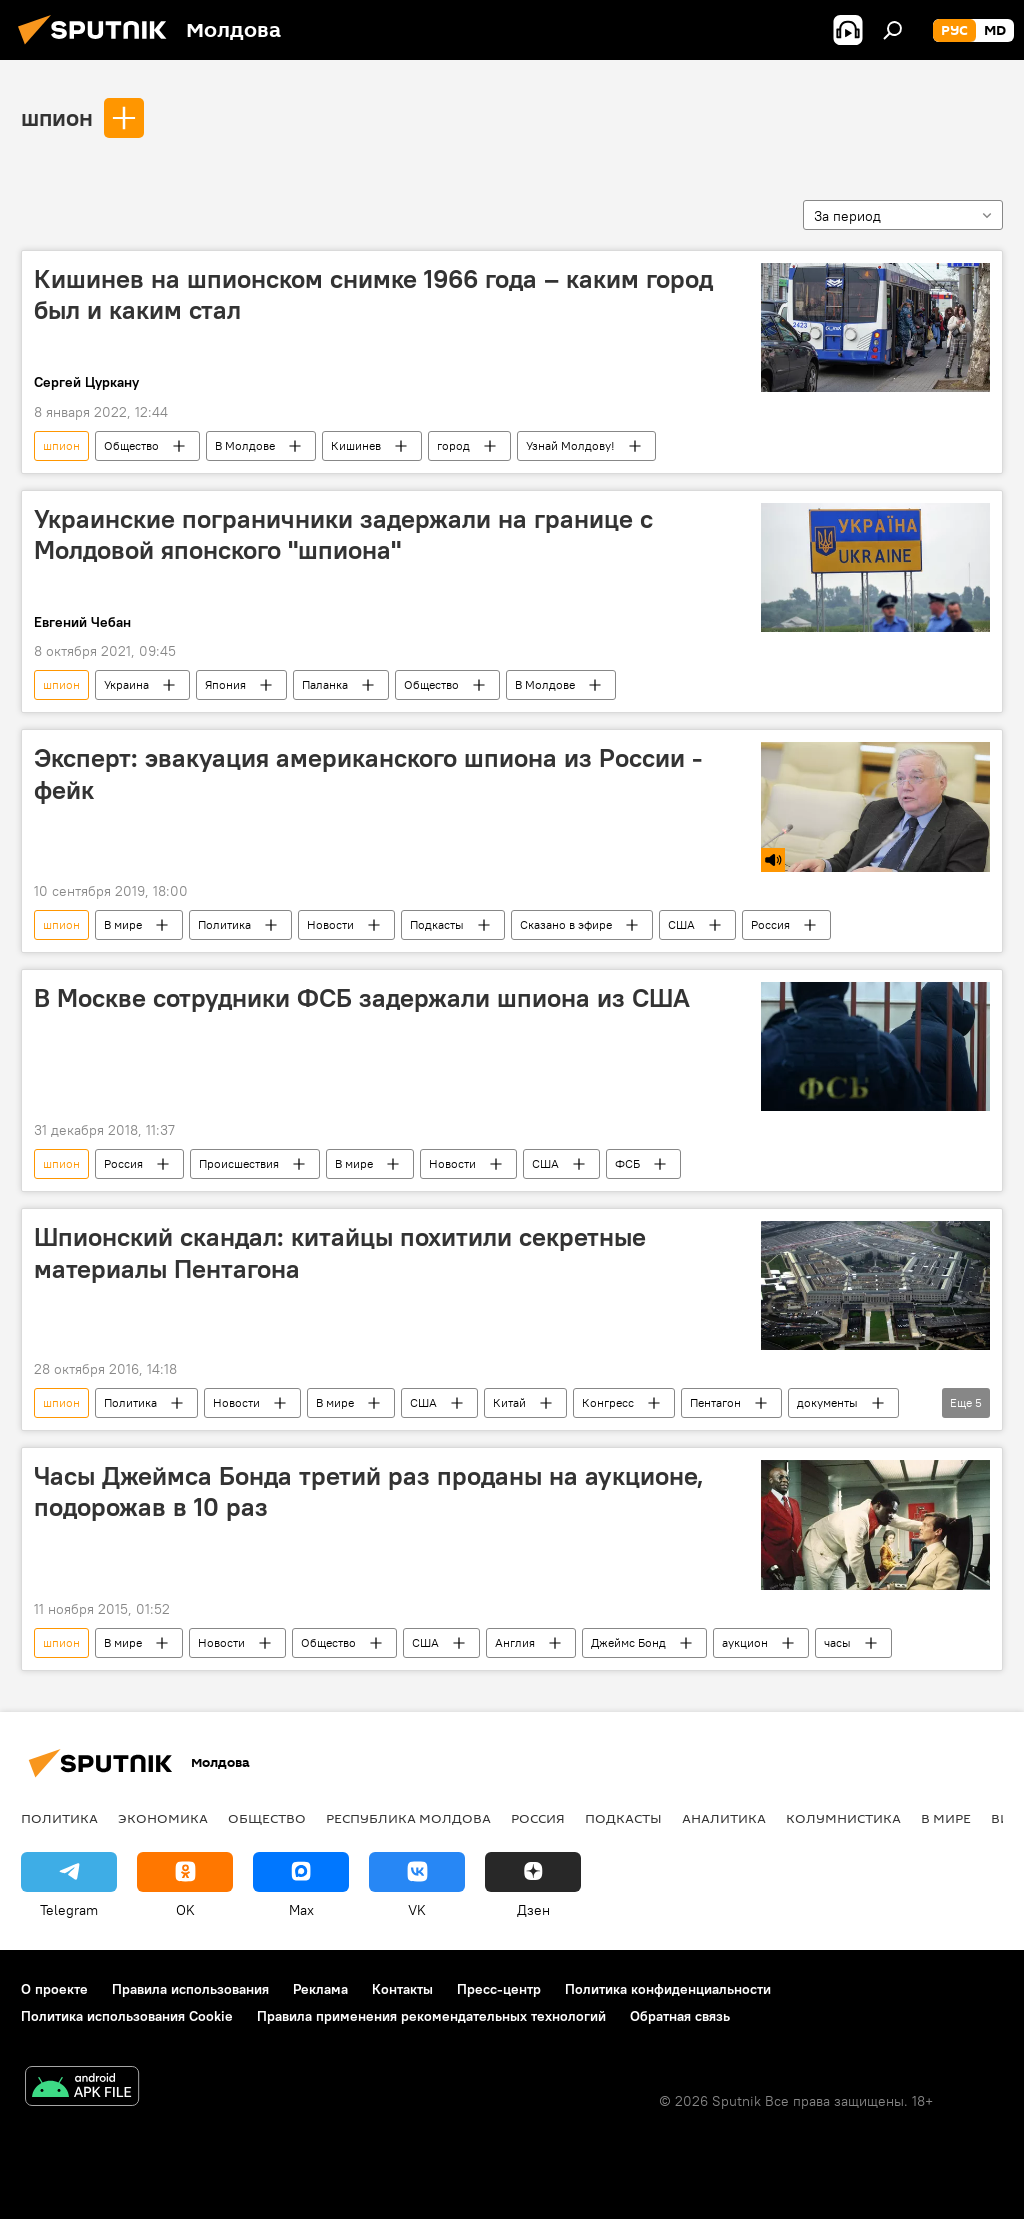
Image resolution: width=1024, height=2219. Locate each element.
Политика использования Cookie (127, 2016)
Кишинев (356, 445)
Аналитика (724, 1818)
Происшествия (239, 1163)
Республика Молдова (408, 1818)
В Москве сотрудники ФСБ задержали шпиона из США (362, 998)
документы (827, 1402)
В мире (123, 924)
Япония (225, 684)
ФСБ (627, 1163)
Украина (126, 684)
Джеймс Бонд (628, 1642)
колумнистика (843, 1818)
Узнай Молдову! (570, 445)
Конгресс (608, 1402)
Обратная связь (680, 2016)
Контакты (402, 1989)
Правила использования (190, 1989)
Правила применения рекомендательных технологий (431, 2016)
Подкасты (437, 924)
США (681, 924)
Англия (515, 1642)
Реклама (320, 1989)
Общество (131, 445)
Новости (330, 924)
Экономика (163, 1818)
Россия (770, 924)
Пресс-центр (499, 1989)
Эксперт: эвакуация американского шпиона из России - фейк (368, 773)
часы (837, 1642)
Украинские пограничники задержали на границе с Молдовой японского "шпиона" (343, 534)
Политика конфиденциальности (668, 1989)
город (453, 445)
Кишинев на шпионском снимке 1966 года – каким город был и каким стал (373, 294)
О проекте (54, 1989)
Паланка (325, 684)
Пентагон (715, 1402)
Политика (224, 924)
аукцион (745, 1642)
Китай (509, 1402)
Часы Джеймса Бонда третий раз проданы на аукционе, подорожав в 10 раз (369, 1491)
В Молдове (245, 445)
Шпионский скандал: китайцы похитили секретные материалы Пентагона (340, 1252)
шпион (57, 117)
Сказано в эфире (566, 924)
